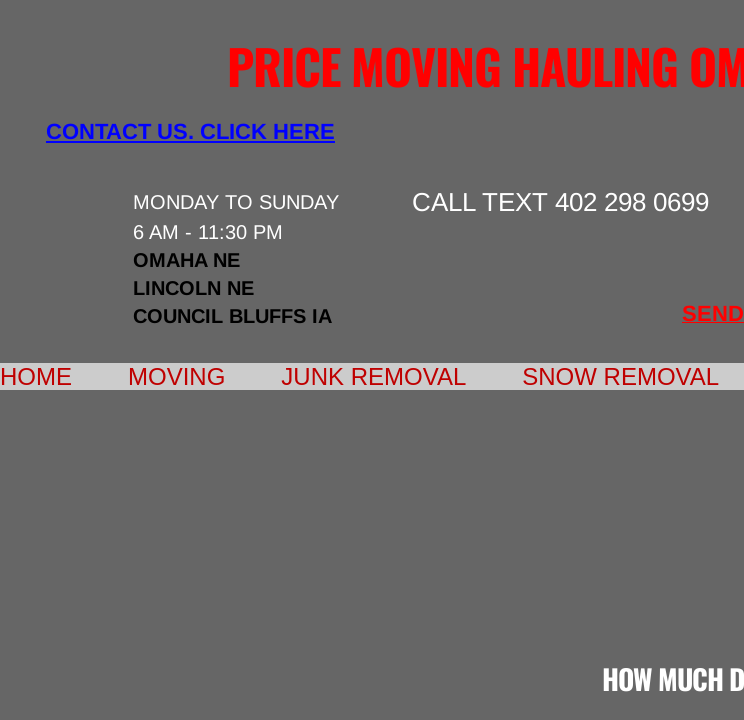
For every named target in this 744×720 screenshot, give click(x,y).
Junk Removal (373, 376)
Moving (176, 376)
